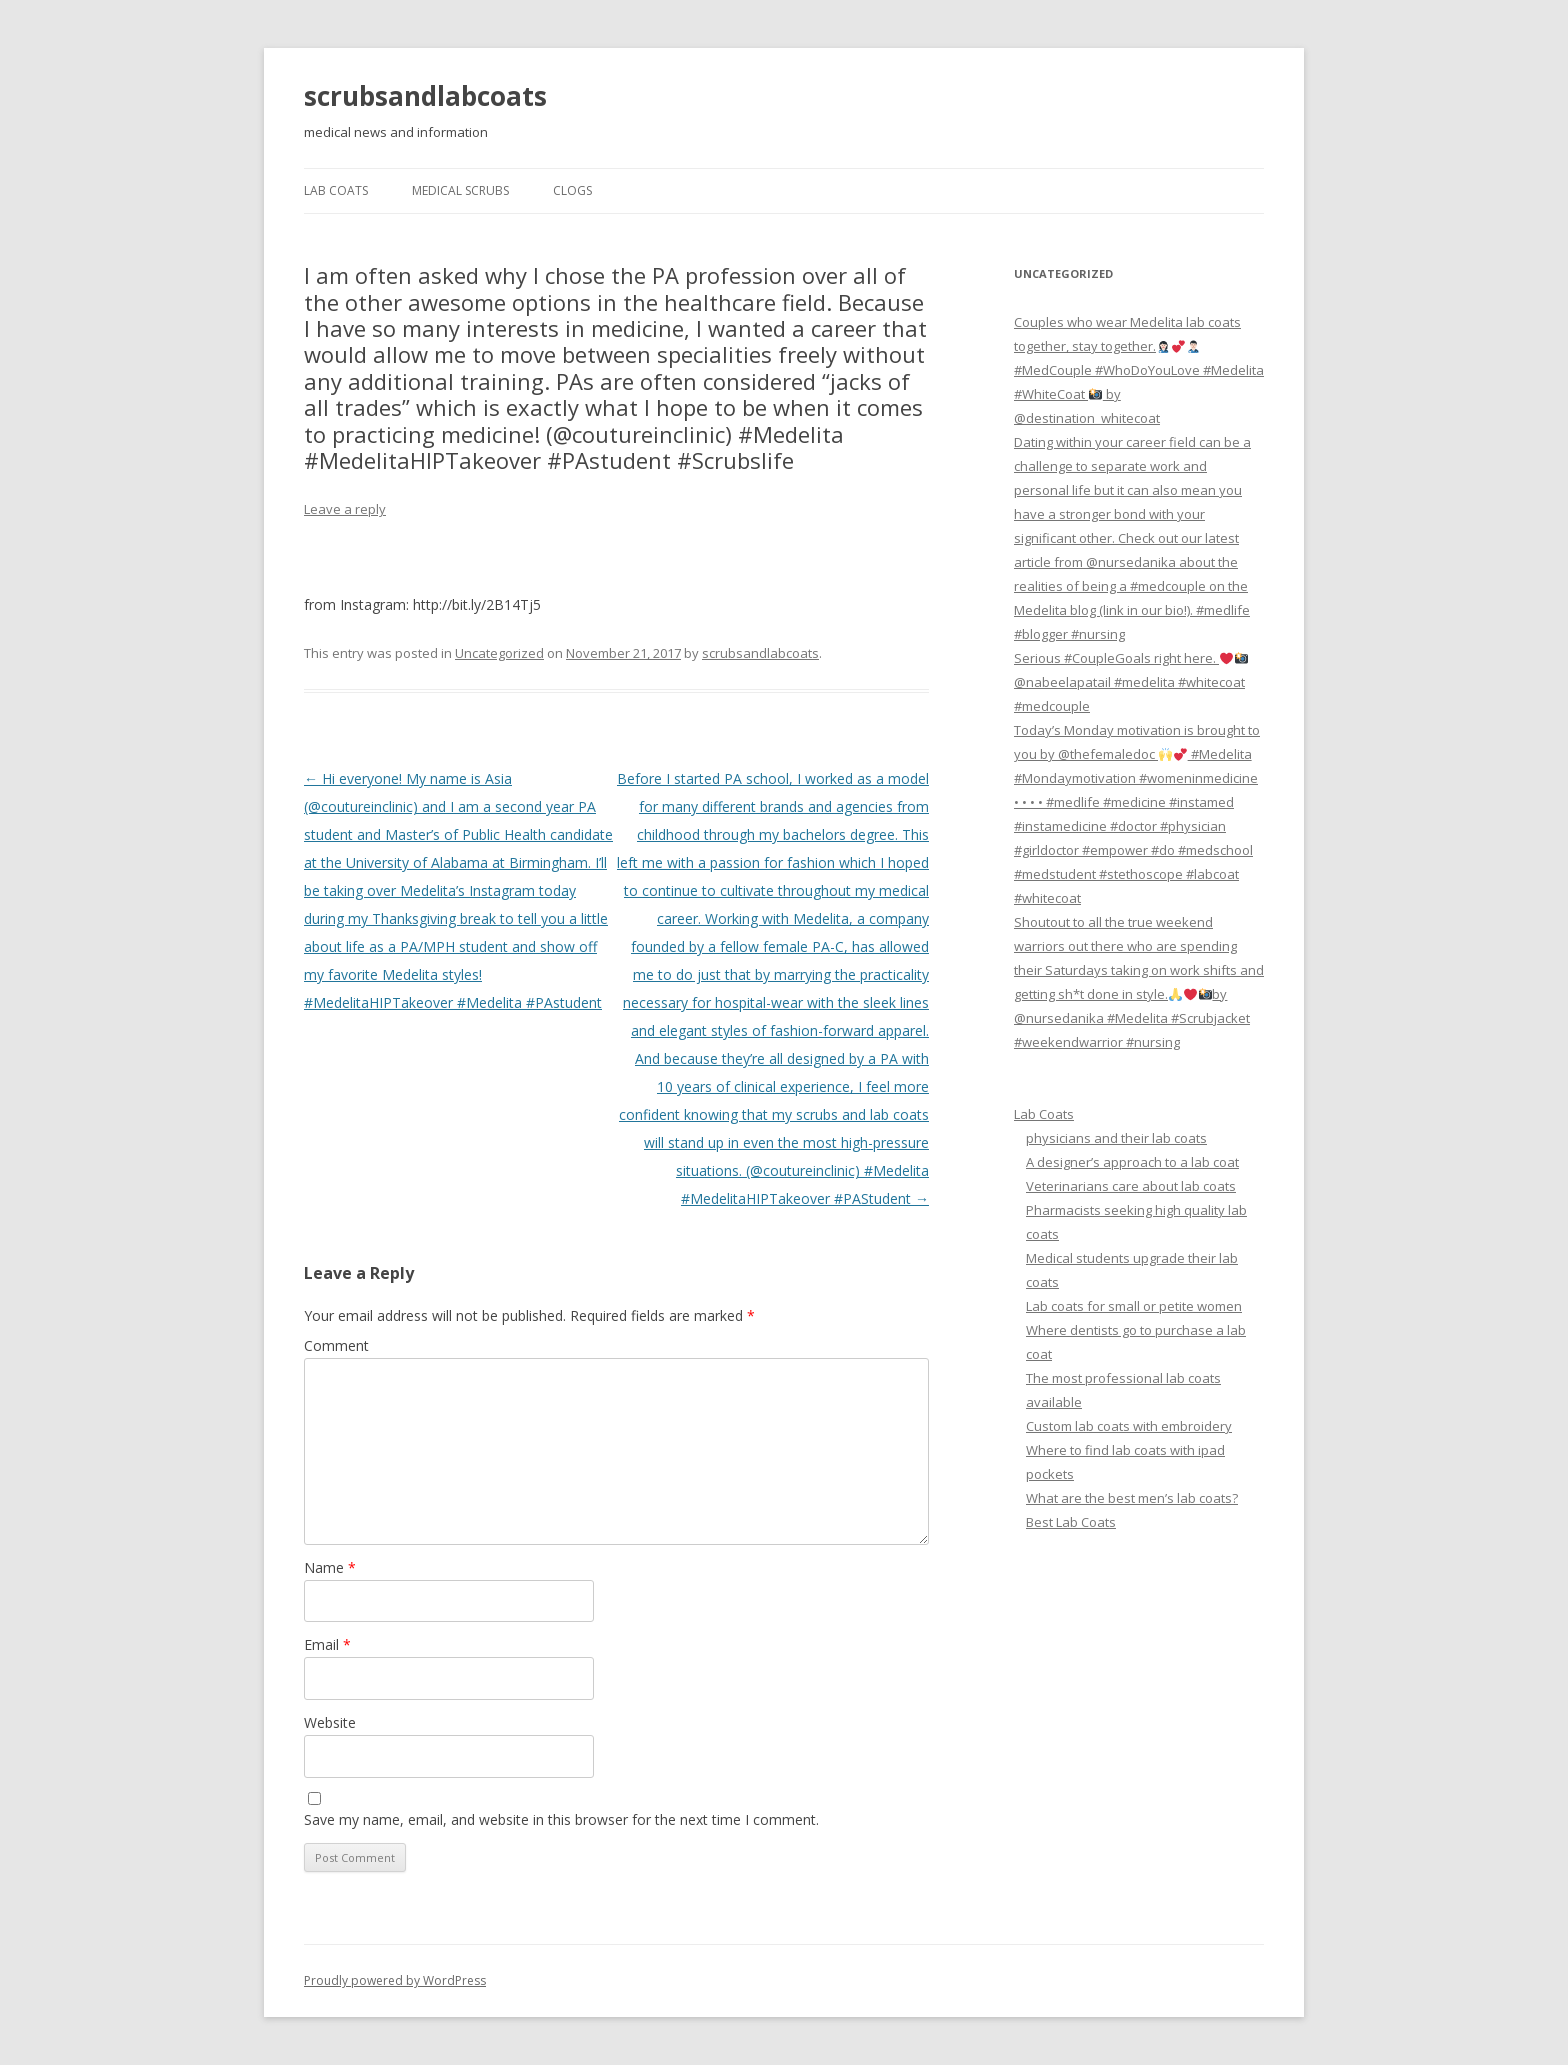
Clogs (572, 190)
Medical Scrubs (460, 190)
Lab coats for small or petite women (1134, 1306)
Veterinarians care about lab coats (1131, 1186)
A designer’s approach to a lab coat (1132, 1162)
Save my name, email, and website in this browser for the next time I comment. (561, 1819)
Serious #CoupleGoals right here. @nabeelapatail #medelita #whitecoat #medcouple (1131, 682)
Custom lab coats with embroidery (1129, 1426)
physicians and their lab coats (1116, 1138)
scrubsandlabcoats (425, 96)
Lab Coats (336, 190)
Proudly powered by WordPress (395, 1980)
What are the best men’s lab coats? (1132, 1498)
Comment (336, 1345)
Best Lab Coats (1071, 1522)
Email (327, 1644)
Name (330, 1567)
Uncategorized (499, 653)
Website (330, 1722)
